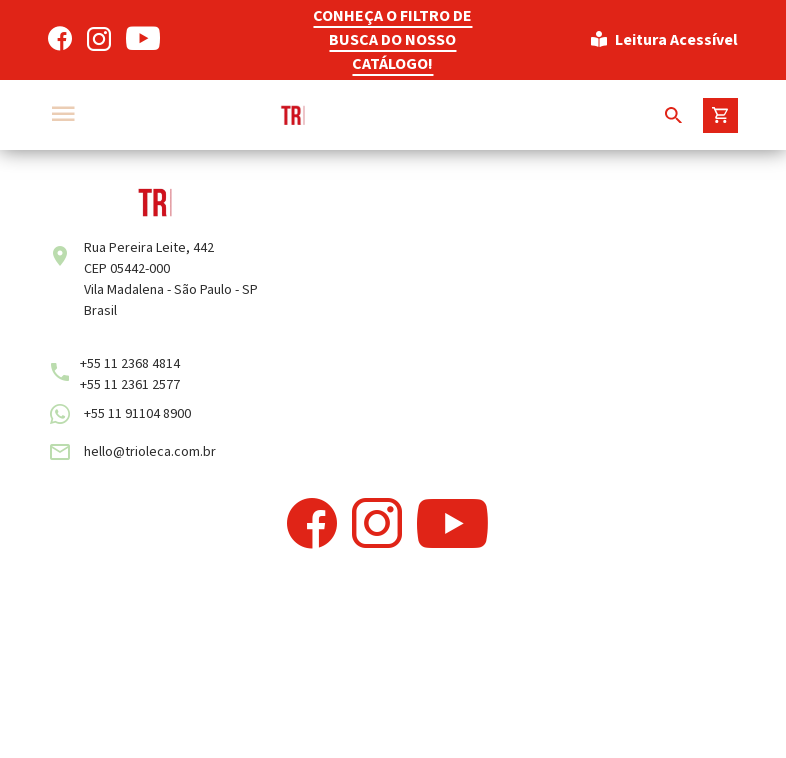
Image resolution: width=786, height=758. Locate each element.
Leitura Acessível (664, 40)
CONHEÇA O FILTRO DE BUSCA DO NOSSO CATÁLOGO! (392, 40)
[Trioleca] (333, 115)
